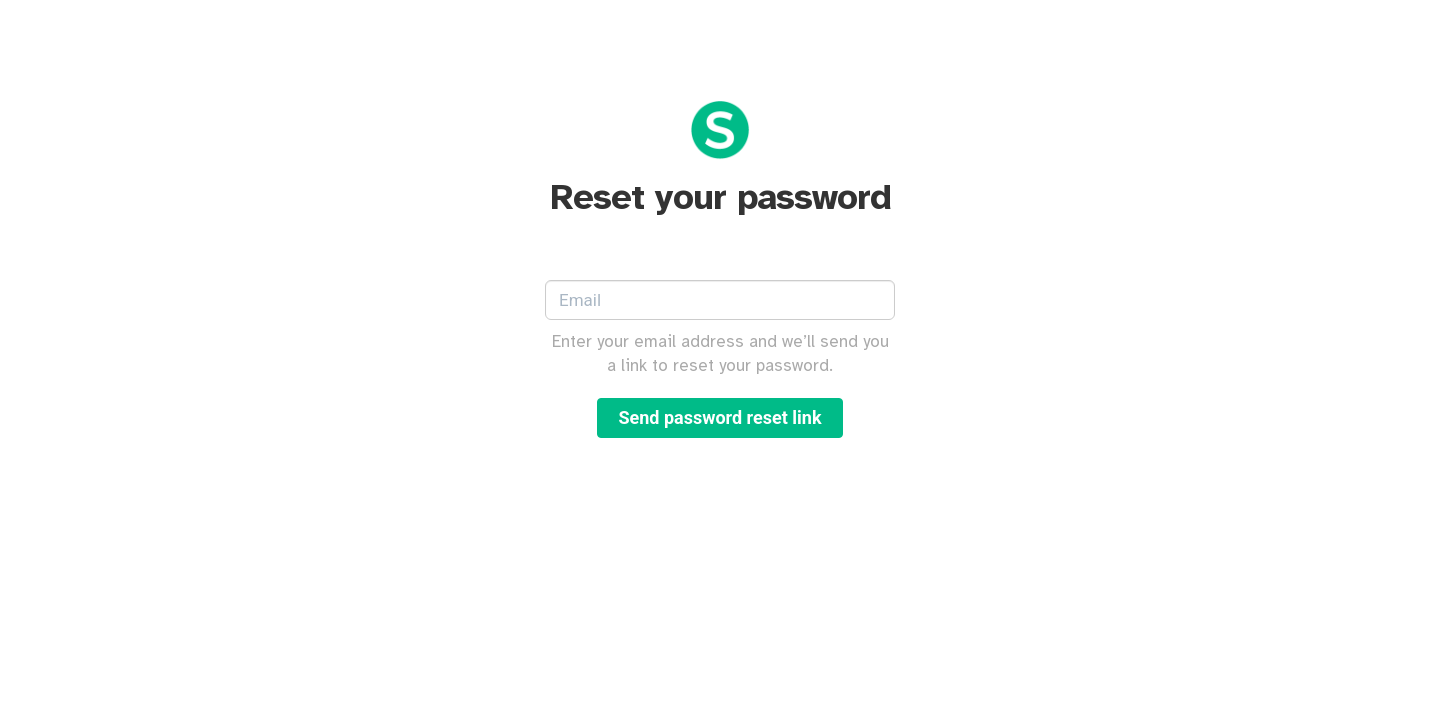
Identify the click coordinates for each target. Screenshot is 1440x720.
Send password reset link (719, 417)
